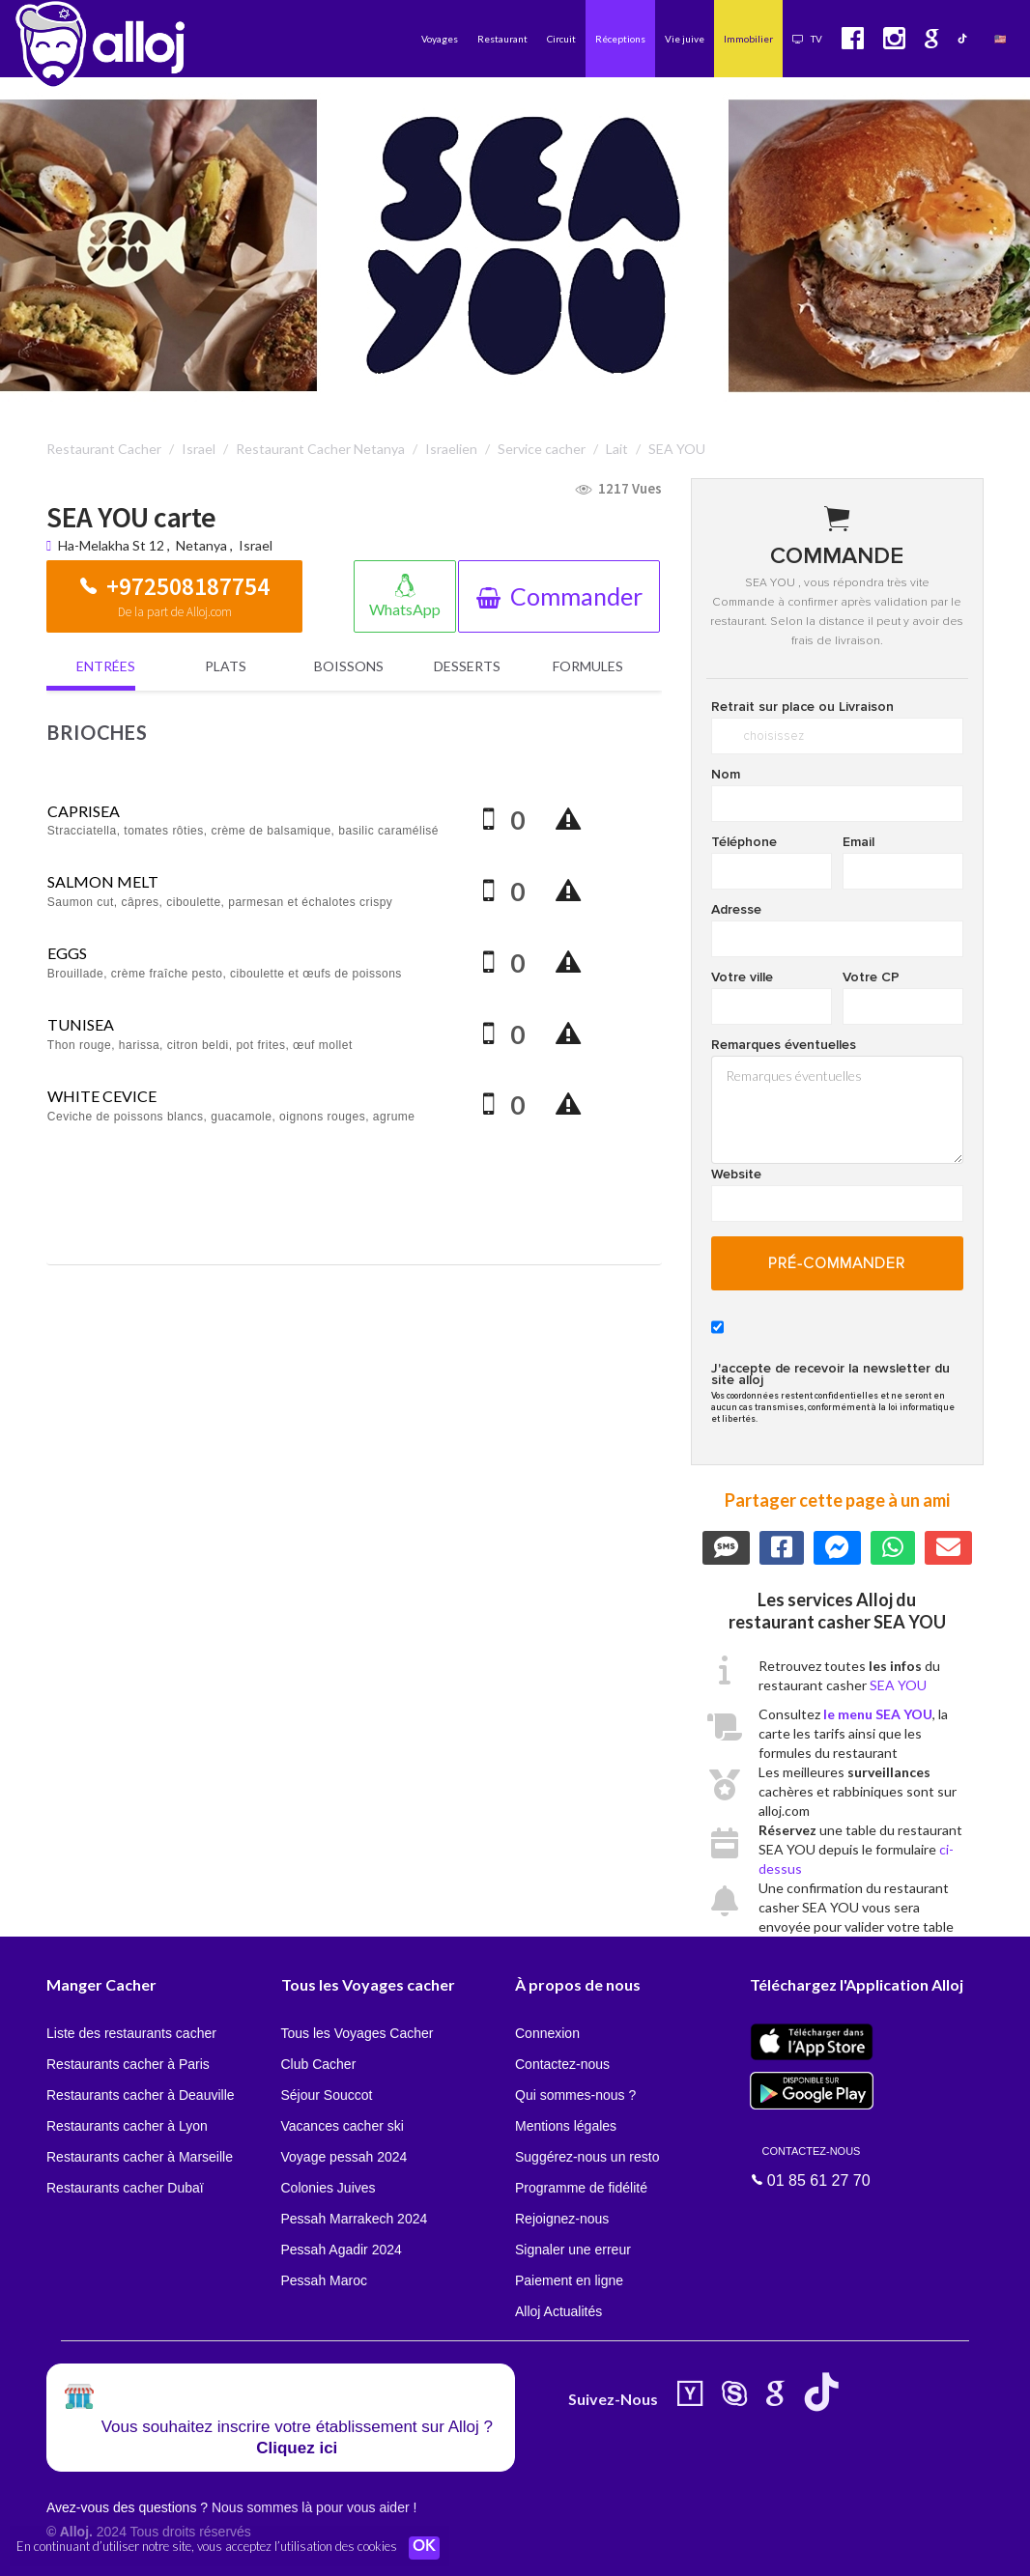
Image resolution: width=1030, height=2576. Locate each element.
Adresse (736, 910)
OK (425, 2548)
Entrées (105, 666)
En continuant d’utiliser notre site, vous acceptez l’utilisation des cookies (206, 2547)
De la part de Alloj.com (175, 612)
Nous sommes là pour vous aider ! (314, 2507)
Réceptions (620, 38)
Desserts (467, 666)
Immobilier (748, 38)
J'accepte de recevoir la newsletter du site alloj (830, 1374)
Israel (255, 545)
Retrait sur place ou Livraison (802, 707)
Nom (725, 774)
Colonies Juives (328, 2187)
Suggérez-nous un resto (587, 2157)
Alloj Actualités (558, 2311)
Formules (588, 666)
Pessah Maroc (324, 2280)
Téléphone (744, 842)
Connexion (547, 2033)
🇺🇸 (1000, 38)
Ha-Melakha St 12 (112, 545)
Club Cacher (319, 2064)
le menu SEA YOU (877, 1714)
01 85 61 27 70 (811, 2165)
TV (807, 38)
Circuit (561, 38)
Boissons (349, 666)
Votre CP (871, 977)
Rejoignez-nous (562, 2218)
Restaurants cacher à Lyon (127, 2126)
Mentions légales (565, 2126)
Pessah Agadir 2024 (341, 2249)
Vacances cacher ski (342, 2126)
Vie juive (684, 38)
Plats (225, 666)
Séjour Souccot (327, 2095)
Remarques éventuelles (783, 1045)
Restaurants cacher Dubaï (125, 2187)
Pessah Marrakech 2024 (354, 2218)
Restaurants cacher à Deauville (140, 2095)
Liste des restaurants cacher (131, 2033)
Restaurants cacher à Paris (128, 2064)
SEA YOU (898, 1685)
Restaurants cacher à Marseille (139, 2157)
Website (736, 1174)
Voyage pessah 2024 (344, 2157)
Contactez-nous (562, 2064)
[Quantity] (525, 821)
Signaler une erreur (573, 2249)
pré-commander (836, 1263)
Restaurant (502, 38)
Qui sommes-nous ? (575, 2095)
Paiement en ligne (569, 2280)
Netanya (201, 545)
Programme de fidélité (581, 2187)
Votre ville (742, 977)
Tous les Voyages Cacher (357, 2033)
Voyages (439, 38)
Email (858, 842)
